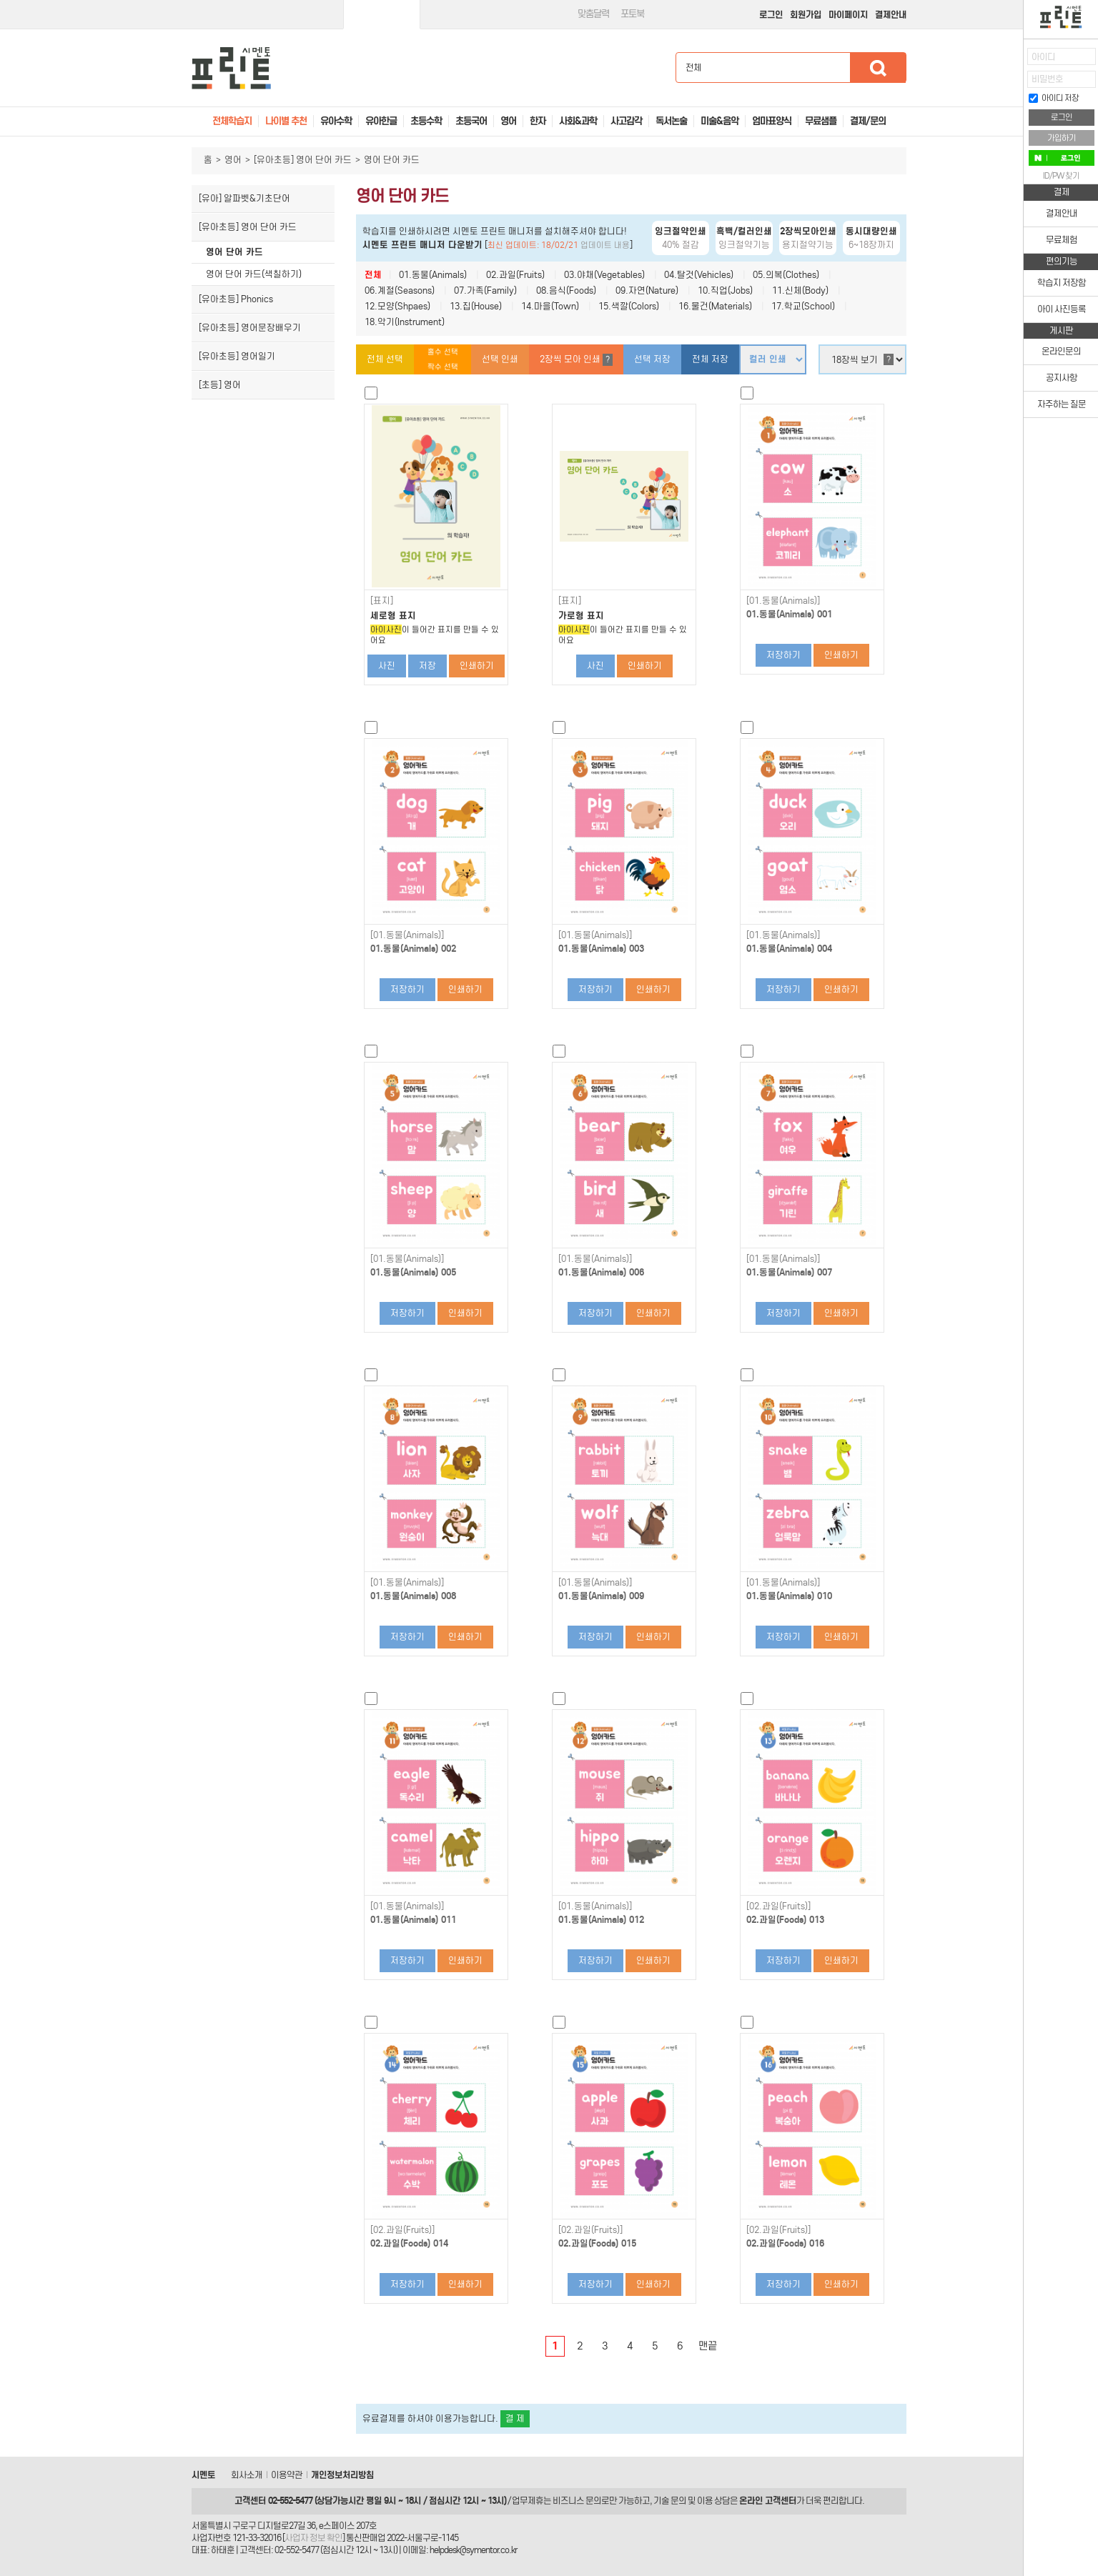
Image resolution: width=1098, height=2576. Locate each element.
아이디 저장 (1054, 98)
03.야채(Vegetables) (604, 274)
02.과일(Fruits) (515, 274)
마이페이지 (848, 14)
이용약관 (286, 2475)
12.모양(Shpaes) (397, 306)
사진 (386, 665)
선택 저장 (652, 359)
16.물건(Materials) (715, 306)
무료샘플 (820, 121)
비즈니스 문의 (577, 2500)
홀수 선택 (442, 352)
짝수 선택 (442, 367)
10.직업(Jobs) (725, 290)
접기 (1013, 89)
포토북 (632, 14)
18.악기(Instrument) (405, 322)
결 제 (515, 2418)
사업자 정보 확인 (313, 2537)
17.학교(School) (803, 306)
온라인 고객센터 (767, 2500)
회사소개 (246, 2475)
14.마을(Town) (550, 306)
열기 (1013, 61)
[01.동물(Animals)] (783, 601)
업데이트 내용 (605, 245)
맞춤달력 (593, 14)
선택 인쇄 (500, 359)
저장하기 (783, 655)
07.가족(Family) (485, 290)
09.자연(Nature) (646, 290)
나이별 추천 (286, 121)
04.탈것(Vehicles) (698, 274)
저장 (427, 665)
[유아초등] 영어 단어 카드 (303, 159)
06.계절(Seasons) (400, 290)
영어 (233, 159)
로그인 (771, 14)
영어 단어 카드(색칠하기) (254, 274)
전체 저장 (710, 359)
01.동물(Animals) (433, 274)
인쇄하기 (477, 665)
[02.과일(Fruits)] (778, 1906)
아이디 (1043, 56)
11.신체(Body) (800, 290)
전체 (373, 274)
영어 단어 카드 (234, 252)
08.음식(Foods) (566, 290)
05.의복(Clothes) (786, 274)
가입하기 (1061, 138)
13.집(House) (476, 306)
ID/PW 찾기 (1061, 176)
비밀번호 (1047, 79)
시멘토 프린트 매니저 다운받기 (422, 244)
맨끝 (707, 2345)
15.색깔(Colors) (628, 306)
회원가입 (805, 14)
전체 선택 (385, 359)
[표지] (381, 601)
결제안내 (890, 14)
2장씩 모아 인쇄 (576, 360)
